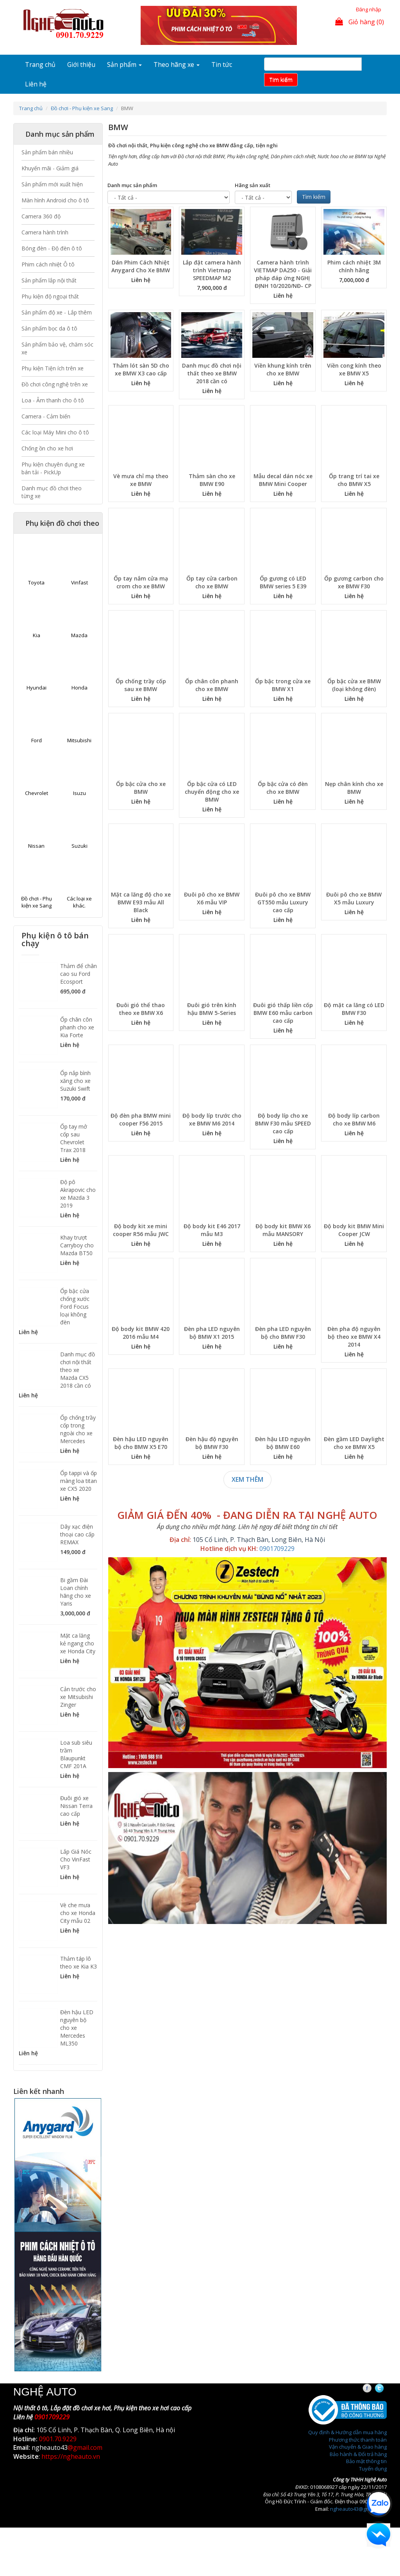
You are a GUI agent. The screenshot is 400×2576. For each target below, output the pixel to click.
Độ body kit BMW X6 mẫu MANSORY (283, 1230)
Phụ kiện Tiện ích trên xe (52, 368)
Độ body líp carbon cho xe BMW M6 (354, 1119)
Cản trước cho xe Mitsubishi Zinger (78, 1696)
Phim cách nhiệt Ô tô (48, 264)
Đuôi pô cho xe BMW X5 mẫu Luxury (354, 898)
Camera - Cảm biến (45, 416)
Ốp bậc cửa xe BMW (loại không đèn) (354, 685)
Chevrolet (36, 793)
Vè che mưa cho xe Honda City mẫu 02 (77, 1912)
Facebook (374, 2388)
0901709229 (277, 1548)
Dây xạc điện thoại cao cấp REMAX (77, 1534)
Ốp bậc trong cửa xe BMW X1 (283, 685)
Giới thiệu (81, 64)
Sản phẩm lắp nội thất (49, 280)
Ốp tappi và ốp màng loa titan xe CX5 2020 (78, 1480)
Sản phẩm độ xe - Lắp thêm (56, 312)
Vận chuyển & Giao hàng (358, 2446)
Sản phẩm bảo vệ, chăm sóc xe (57, 348)
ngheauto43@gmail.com (358, 2508)
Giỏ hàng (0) (359, 22)
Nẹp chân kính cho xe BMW (354, 787)
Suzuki (79, 845)
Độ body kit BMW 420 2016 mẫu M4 (141, 1332)
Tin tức (221, 64)
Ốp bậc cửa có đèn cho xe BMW (283, 787)
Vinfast (79, 582)
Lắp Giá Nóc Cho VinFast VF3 (75, 1859)
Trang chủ (40, 64)
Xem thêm (247, 1479)
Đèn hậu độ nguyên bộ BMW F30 (212, 1443)
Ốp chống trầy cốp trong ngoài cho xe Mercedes (78, 1429)
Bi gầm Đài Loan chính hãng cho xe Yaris (75, 1591)
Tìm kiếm (313, 196)
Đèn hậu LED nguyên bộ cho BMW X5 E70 (140, 1443)
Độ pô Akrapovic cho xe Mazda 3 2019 (78, 1193)
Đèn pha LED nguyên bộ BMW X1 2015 (212, 1332)
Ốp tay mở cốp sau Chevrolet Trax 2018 (73, 1138)
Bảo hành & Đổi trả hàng (358, 2454)
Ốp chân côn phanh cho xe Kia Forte (77, 1027)
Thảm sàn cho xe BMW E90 (212, 480)
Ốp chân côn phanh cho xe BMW (211, 685)
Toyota (36, 582)
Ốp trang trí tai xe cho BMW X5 (354, 480)
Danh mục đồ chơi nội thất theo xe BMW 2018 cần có (211, 373)
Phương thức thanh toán (358, 2439)
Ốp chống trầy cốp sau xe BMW (141, 685)
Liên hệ (35, 84)
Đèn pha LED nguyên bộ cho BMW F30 (283, 1332)
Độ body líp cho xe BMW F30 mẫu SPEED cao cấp (283, 1123)
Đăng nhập (368, 9)
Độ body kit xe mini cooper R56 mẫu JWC (141, 1230)
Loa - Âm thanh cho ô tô (52, 400)
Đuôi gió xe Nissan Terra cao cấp (76, 1805)
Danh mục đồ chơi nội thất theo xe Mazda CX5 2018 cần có (77, 1370)
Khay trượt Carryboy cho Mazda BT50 (77, 1245)
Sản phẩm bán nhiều (47, 152)
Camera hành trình (44, 232)
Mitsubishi (79, 740)
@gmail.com (85, 2447)
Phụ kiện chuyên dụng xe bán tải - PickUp (53, 468)
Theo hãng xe (177, 64)
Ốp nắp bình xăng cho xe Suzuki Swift (75, 1080)
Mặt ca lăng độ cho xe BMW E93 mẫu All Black (141, 902)
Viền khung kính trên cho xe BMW (282, 369)
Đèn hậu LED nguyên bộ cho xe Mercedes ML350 (76, 2027)
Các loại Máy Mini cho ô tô (55, 432)
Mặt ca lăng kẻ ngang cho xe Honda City (77, 1643)
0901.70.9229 (58, 2439)
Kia (36, 635)
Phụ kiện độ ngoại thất (50, 296)
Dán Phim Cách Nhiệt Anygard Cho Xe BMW (140, 266)
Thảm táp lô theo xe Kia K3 (78, 1962)
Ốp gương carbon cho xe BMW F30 (354, 582)
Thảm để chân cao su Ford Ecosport (78, 973)
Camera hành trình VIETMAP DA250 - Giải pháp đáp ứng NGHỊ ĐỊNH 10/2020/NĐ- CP (283, 274)
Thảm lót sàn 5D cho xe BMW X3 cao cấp (140, 369)
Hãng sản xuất (252, 185)
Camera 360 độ (41, 216)
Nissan (36, 845)
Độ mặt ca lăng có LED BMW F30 (354, 1008)
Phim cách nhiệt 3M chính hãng (354, 266)
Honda (79, 687)
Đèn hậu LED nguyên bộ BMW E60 (283, 1443)
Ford (36, 740)
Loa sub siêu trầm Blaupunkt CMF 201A (76, 1754)
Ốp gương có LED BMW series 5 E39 (283, 582)
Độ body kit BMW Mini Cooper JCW (354, 1230)
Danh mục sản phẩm (132, 185)
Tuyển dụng (373, 2468)
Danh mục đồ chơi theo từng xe (51, 492)
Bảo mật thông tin (366, 2461)
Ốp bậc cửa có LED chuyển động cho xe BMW (212, 791)
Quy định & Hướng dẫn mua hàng (347, 2432)
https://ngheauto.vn (70, 2456)
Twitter (386, 2388)
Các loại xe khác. (79, 902)
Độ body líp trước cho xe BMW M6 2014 (211, 1119)
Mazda (79, 635)
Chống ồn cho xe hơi (47, 448)
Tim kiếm (281, 79)
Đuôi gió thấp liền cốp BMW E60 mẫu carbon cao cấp (283, 1012)
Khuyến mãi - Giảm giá (50, 168)
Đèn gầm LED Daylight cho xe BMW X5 (354, 1443)
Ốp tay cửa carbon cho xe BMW (212, 582)
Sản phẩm (124, 64)
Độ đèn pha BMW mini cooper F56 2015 (141, 1119)
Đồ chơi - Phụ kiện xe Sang (82, 108)
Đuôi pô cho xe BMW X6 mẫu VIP (211, 898)
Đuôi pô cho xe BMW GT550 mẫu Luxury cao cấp (283, 902)
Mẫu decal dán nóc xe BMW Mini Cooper (283, 480)
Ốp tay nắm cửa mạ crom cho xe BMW (141, 582)
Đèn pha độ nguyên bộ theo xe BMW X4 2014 (353, 1336)
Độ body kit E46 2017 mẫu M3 (212, 1230)
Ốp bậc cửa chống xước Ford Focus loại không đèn (74, 1306)
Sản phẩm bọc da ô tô (49, 328)
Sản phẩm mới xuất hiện (52, 184)
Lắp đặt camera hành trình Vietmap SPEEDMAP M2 (212, 270)
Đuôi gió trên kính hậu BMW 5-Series (211, 1008)
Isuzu (79, 793)
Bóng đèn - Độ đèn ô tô (51, 248)
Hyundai (36, 687)
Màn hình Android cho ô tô (55, 200)
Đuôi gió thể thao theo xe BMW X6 (140, 1008)
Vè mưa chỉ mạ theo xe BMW (140, 480)
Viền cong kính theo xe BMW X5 (354, 369)
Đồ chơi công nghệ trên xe (54, 384)
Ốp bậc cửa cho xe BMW (141, 787)
